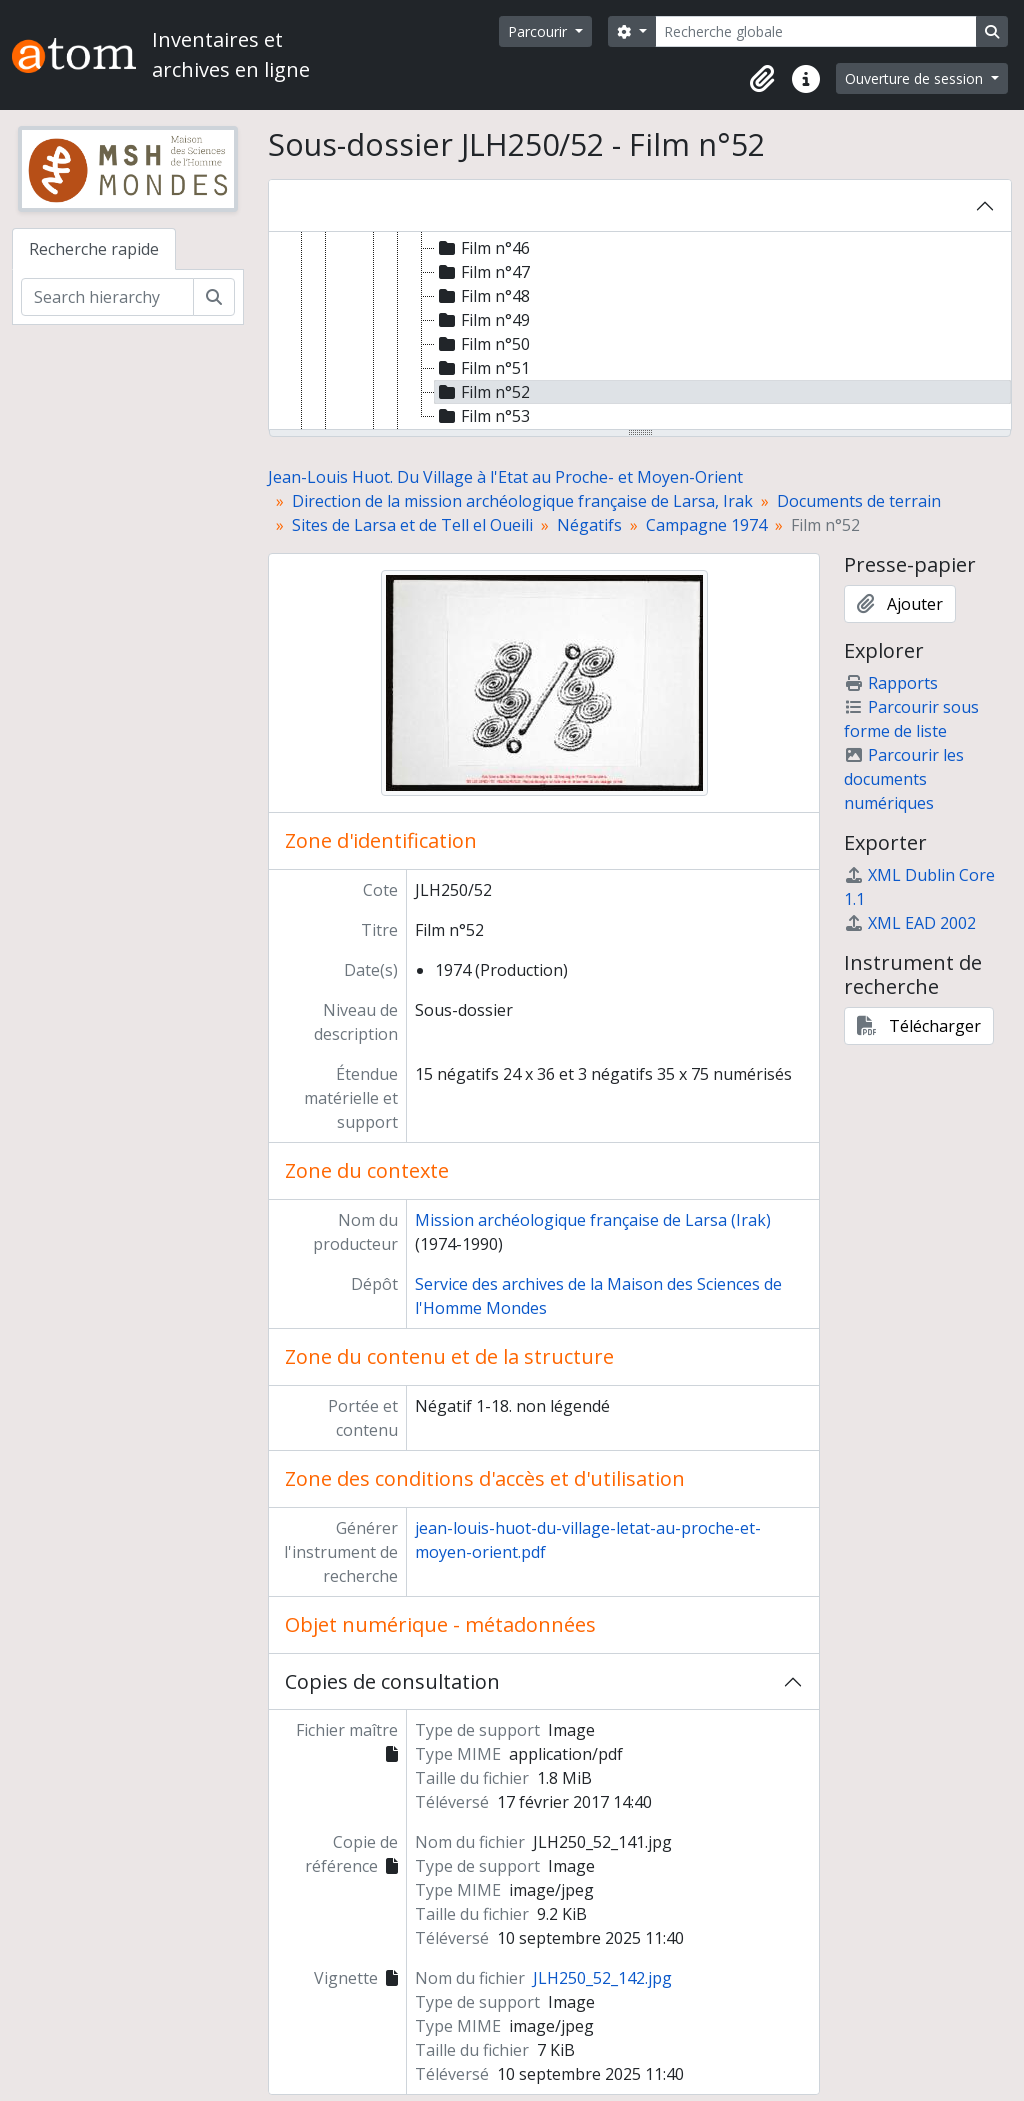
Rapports (891, 683)
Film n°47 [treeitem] (482, 272)
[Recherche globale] (816, 31)
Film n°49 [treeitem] (482, 320)
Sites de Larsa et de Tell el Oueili (412, 525)
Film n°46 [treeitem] (482, 248)
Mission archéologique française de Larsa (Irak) (593, 1220)
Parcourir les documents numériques (904, 779)
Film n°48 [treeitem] (482, 296)
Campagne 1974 (706, 525)
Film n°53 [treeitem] (482, 416)
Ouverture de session (916, 78)
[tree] (640, 332)
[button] (762, 79)
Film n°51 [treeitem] (482, 368)
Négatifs (589, 525)
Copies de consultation (392, 1681)
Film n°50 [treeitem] (482, 344)
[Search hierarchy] (107, 297)
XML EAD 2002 (910, 923)
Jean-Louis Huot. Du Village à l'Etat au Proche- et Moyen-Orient (505, 477)
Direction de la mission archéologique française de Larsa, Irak (522, 501)
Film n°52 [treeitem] (482, 392)
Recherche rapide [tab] (94, 249)
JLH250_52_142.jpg (602, 1978)
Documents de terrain (859, 501)
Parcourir (539, 31)
